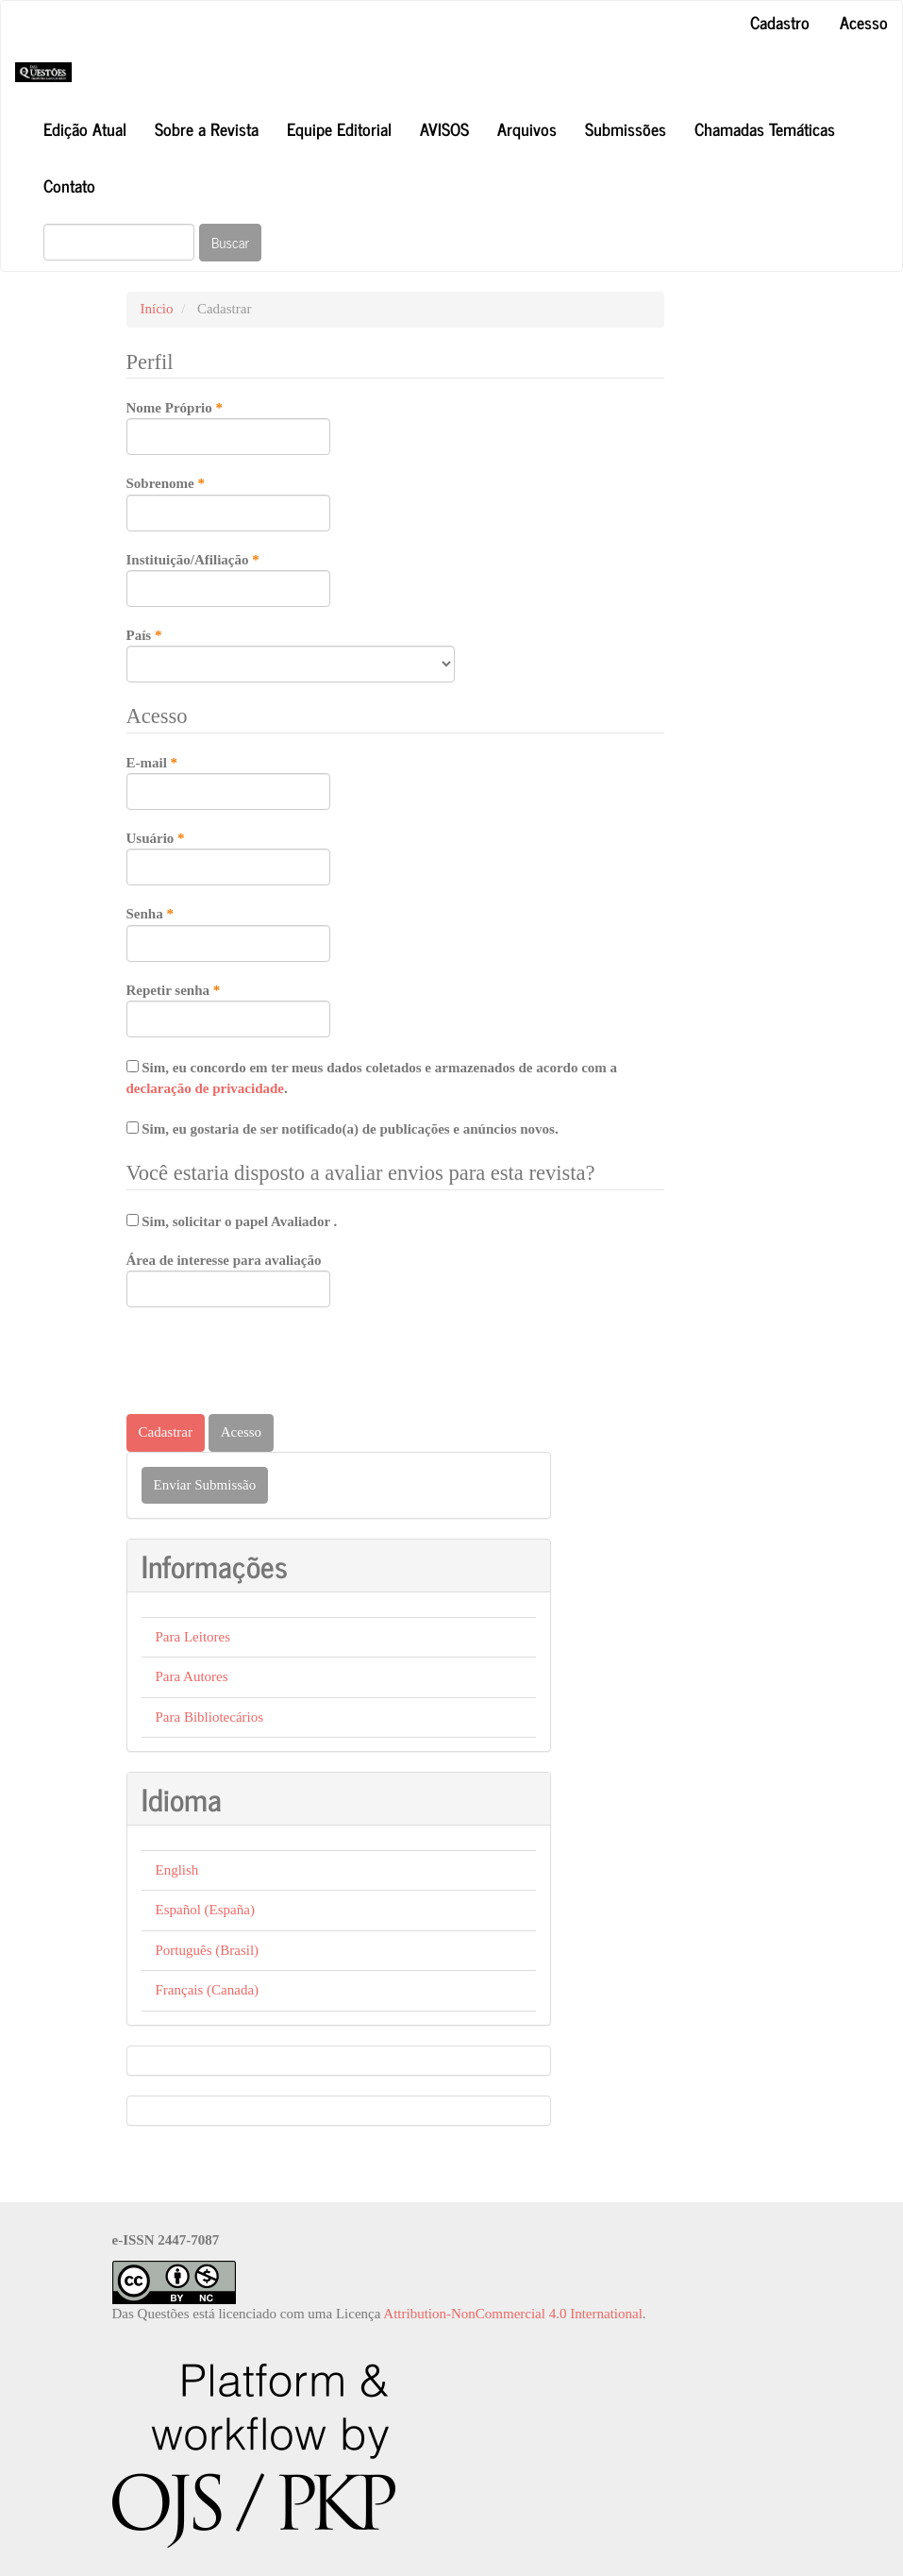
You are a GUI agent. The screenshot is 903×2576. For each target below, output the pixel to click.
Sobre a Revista (207, 128)
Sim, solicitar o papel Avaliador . (232, 1221)
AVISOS (444, 128)
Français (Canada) (207, 1989)
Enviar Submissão (205, 1484)
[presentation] (269, 1363)
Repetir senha (228, 1009)
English (177, 1869)
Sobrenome (228, 502)
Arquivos (527, 128)
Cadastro (780, 22)
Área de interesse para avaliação (228, 1280)
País (290, 654)
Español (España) (205, 1909)
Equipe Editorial (339, 128)
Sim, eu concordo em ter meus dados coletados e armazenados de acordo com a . (372, 1077)
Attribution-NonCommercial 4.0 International (513, 2313)
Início (157, 308)
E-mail (228, 781)
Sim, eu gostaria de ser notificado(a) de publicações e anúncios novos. (342, 1128)
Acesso (864, 22)
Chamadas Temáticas (764, 128)
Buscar (230, 242)
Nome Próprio (228, 426)
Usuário (228, 857)
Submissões (625, 128)
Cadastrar (165, 1432)
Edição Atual (84, 128)
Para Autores (192, 1676)
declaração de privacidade (205, 1088)
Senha (228, 932)
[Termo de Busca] (118, 242)
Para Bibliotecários (210, 1717)
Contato (69, 185)
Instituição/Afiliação (228, 578)
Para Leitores (193, 1636)
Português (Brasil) (207, 1950)
